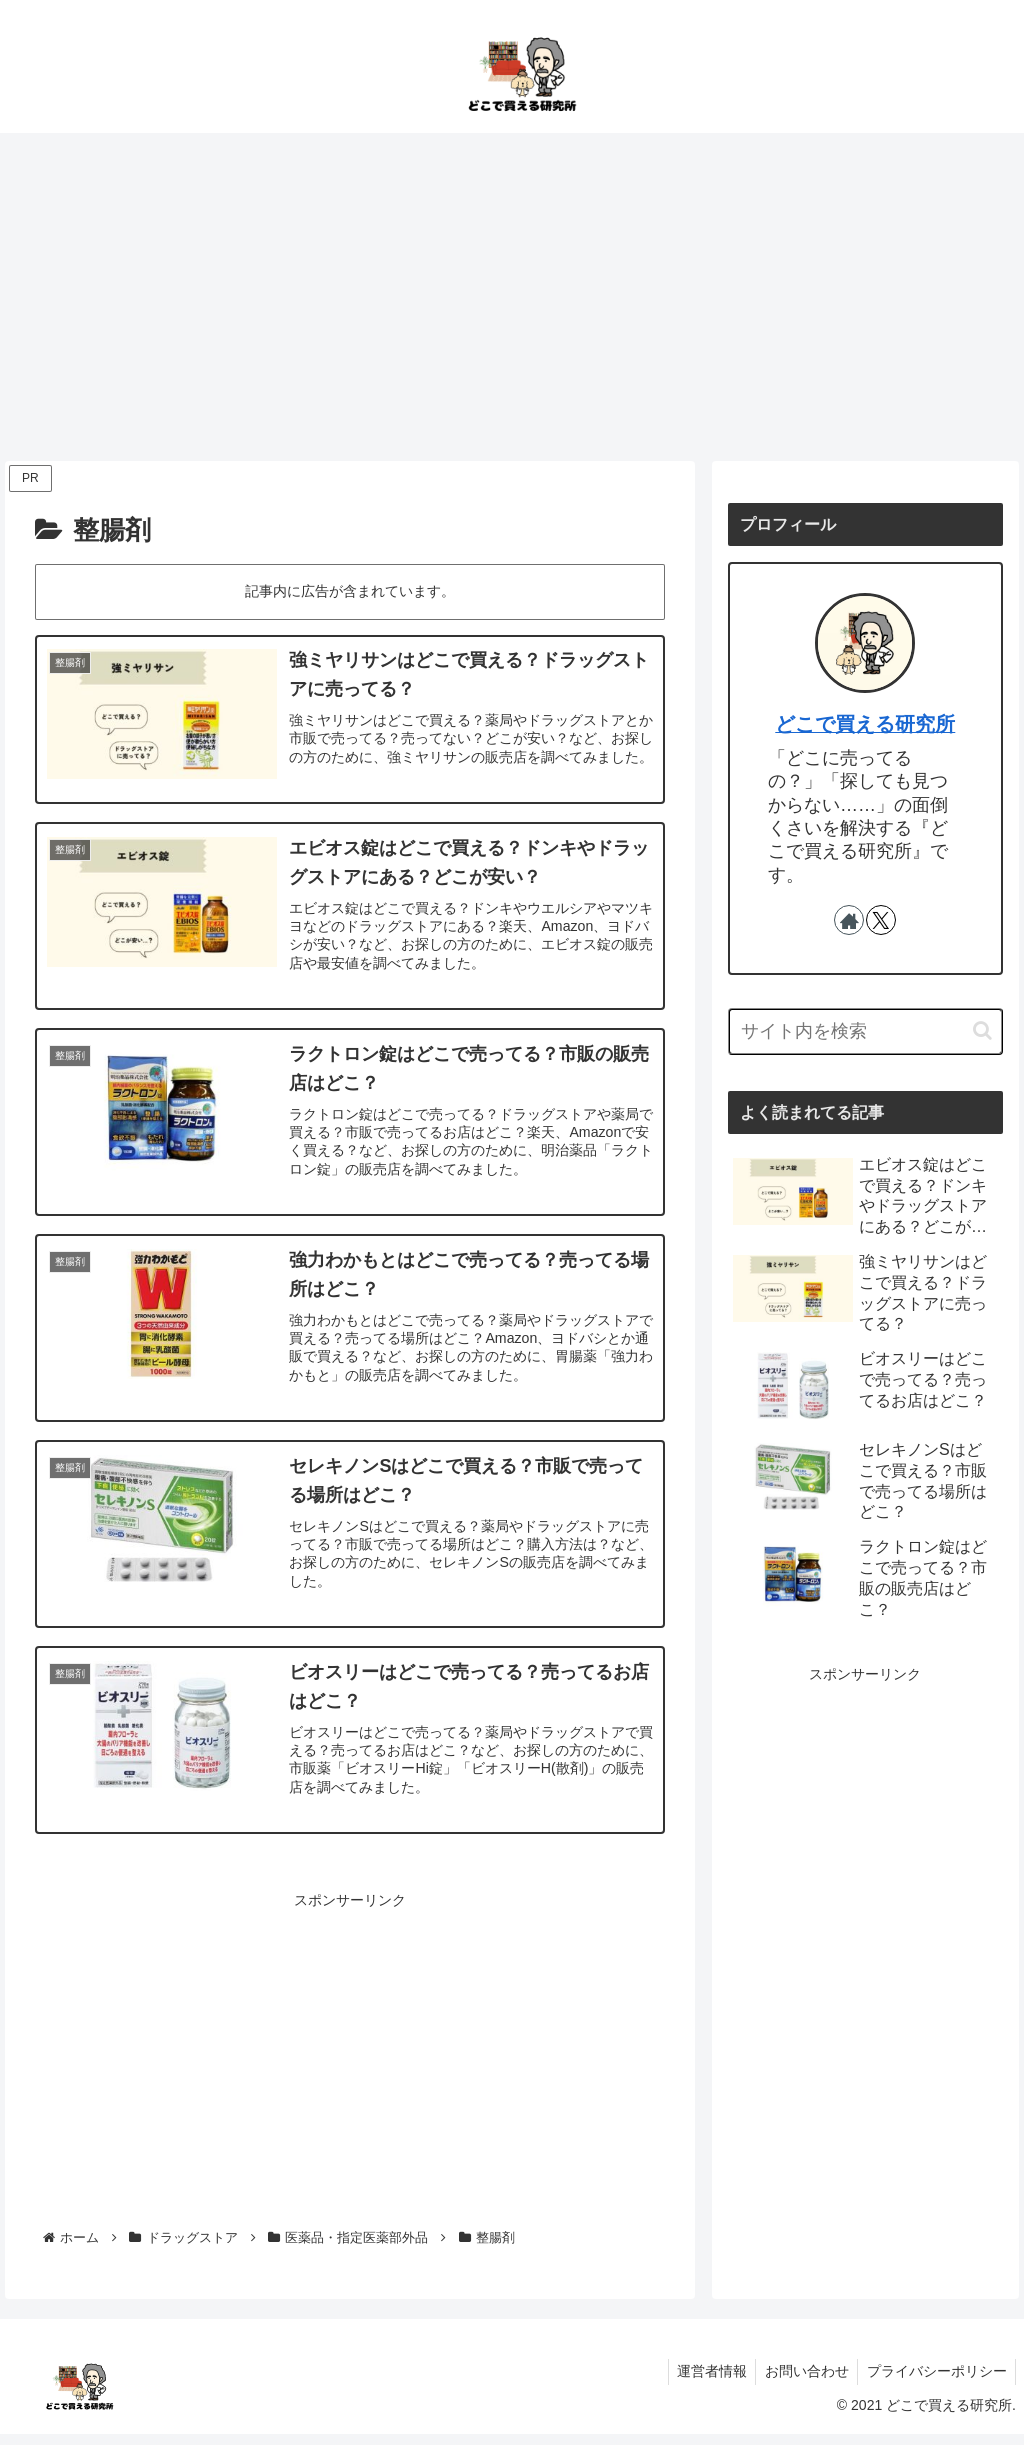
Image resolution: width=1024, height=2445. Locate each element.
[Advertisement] (512, 297)
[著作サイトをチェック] (849, 920)
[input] (865, 1031)
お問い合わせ (802, 2382)
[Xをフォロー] (881, 920)
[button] (982, 1030)
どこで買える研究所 (865, 724)
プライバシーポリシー (935, 2382)
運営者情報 (704, 2382)
